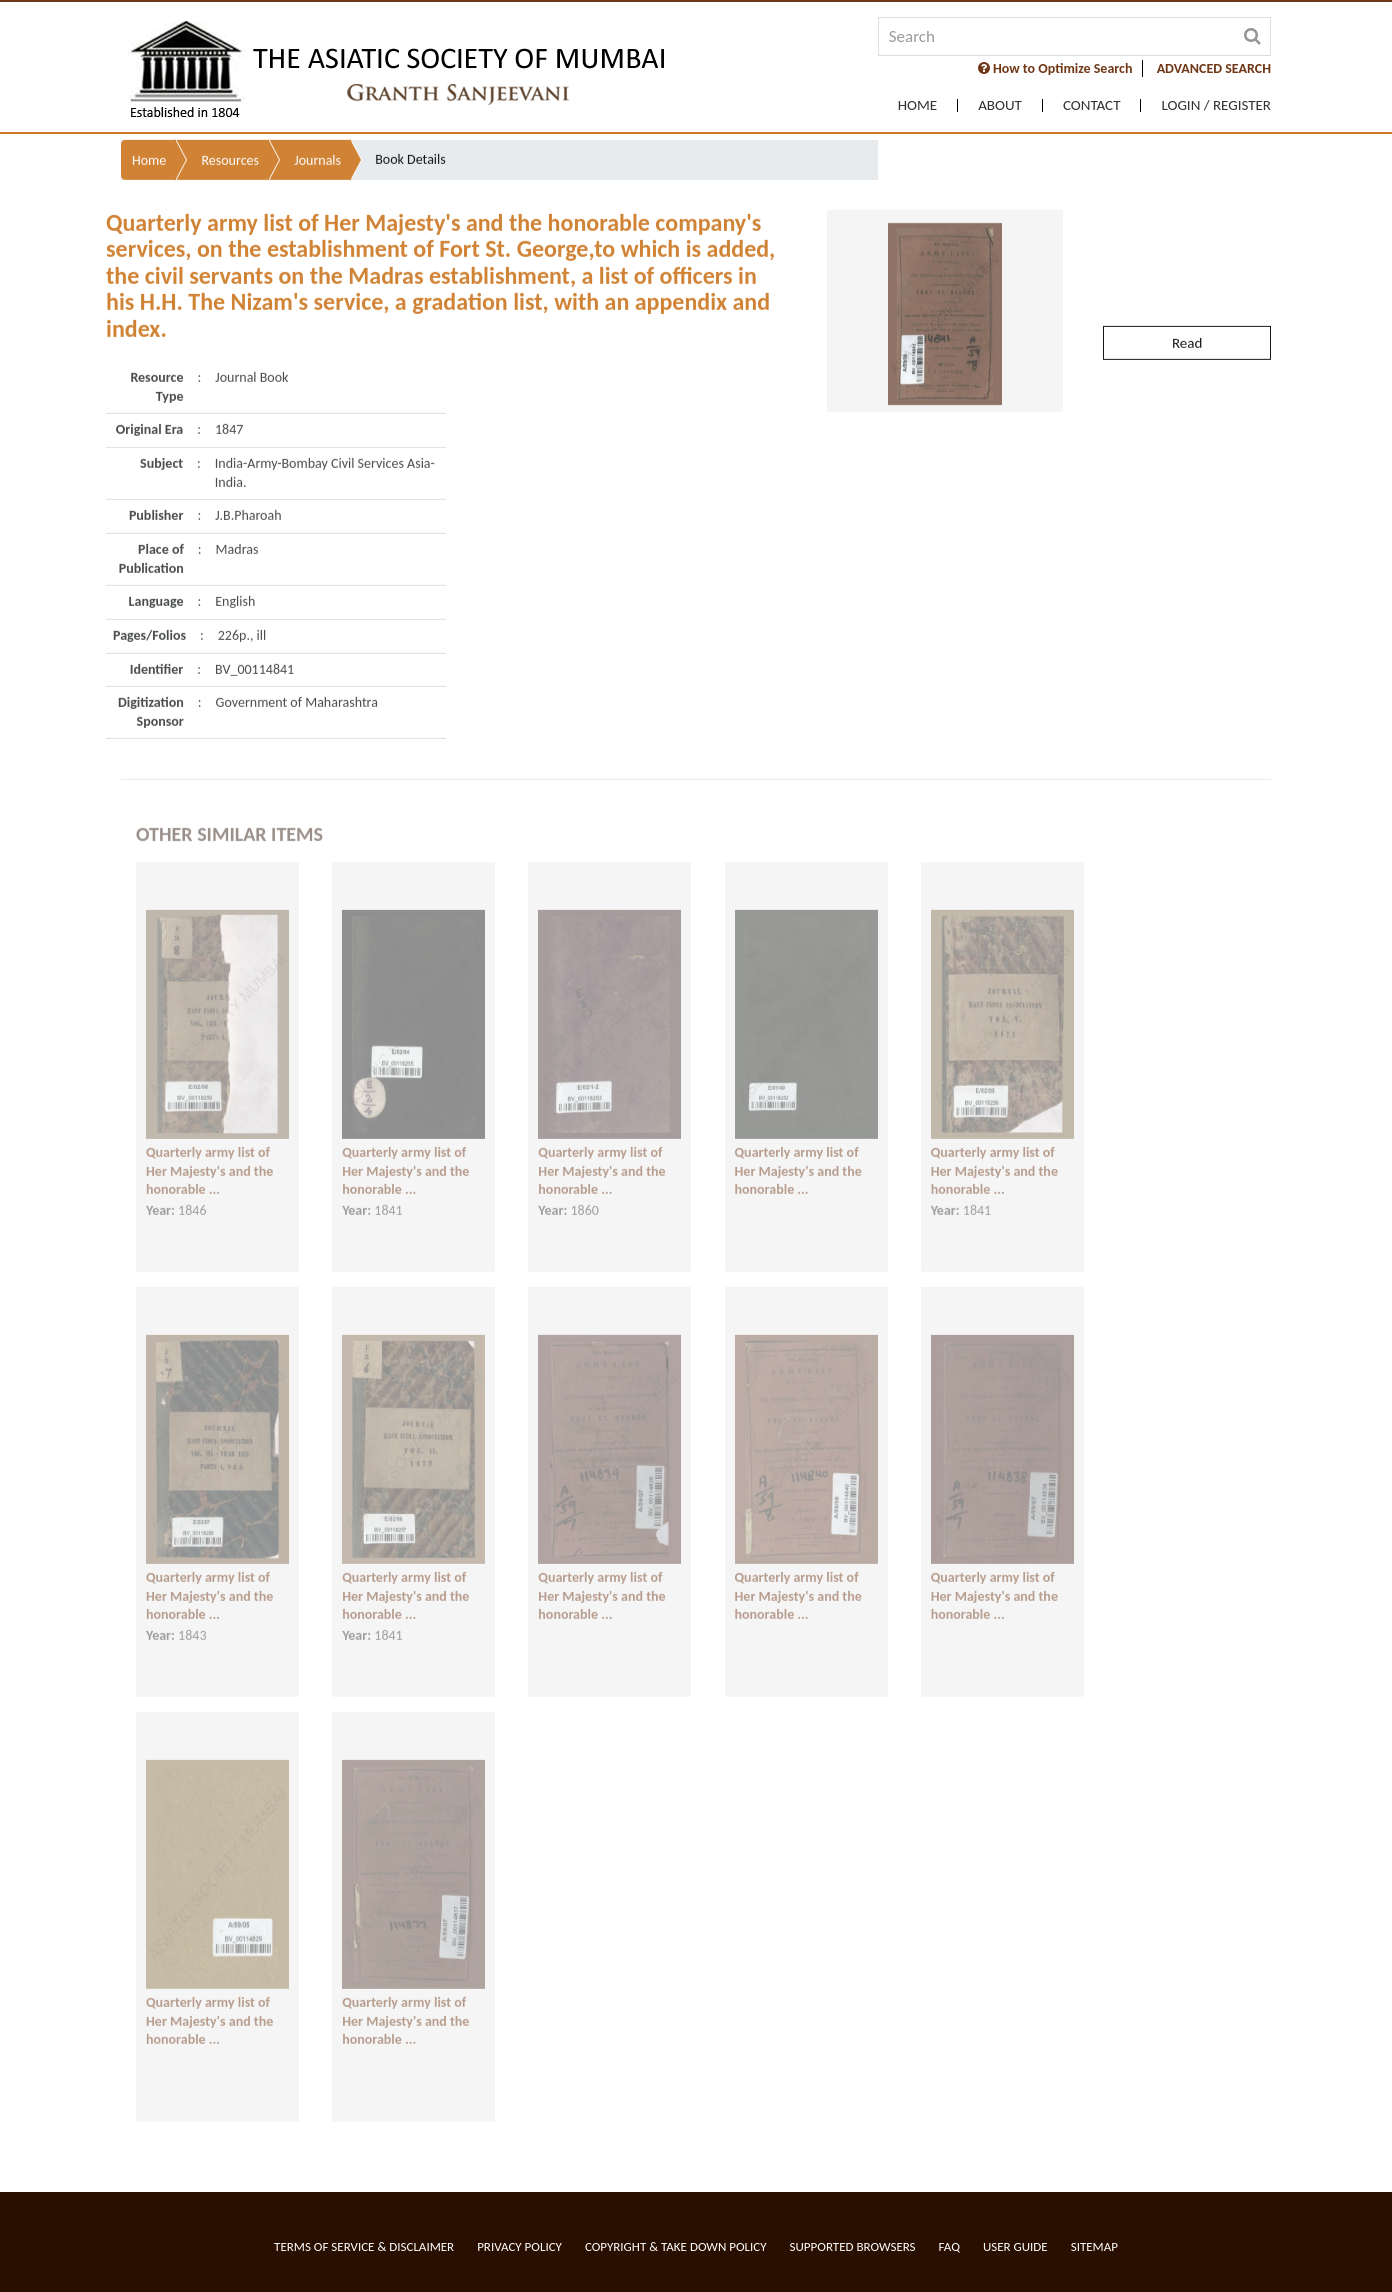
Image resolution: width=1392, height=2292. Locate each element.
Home (917, 105)
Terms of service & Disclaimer (364, 2246)
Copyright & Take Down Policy (676, 2246)
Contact (1092, 105)
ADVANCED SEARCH (1214, 68)
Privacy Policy (519, 2246)
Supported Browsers (853, 2246)
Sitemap (1094, 2246)
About (1000, 105)
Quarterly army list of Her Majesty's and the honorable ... (209, 1156)
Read (1187, 306)
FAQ (949, 2246)
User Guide (1015, 2246)
